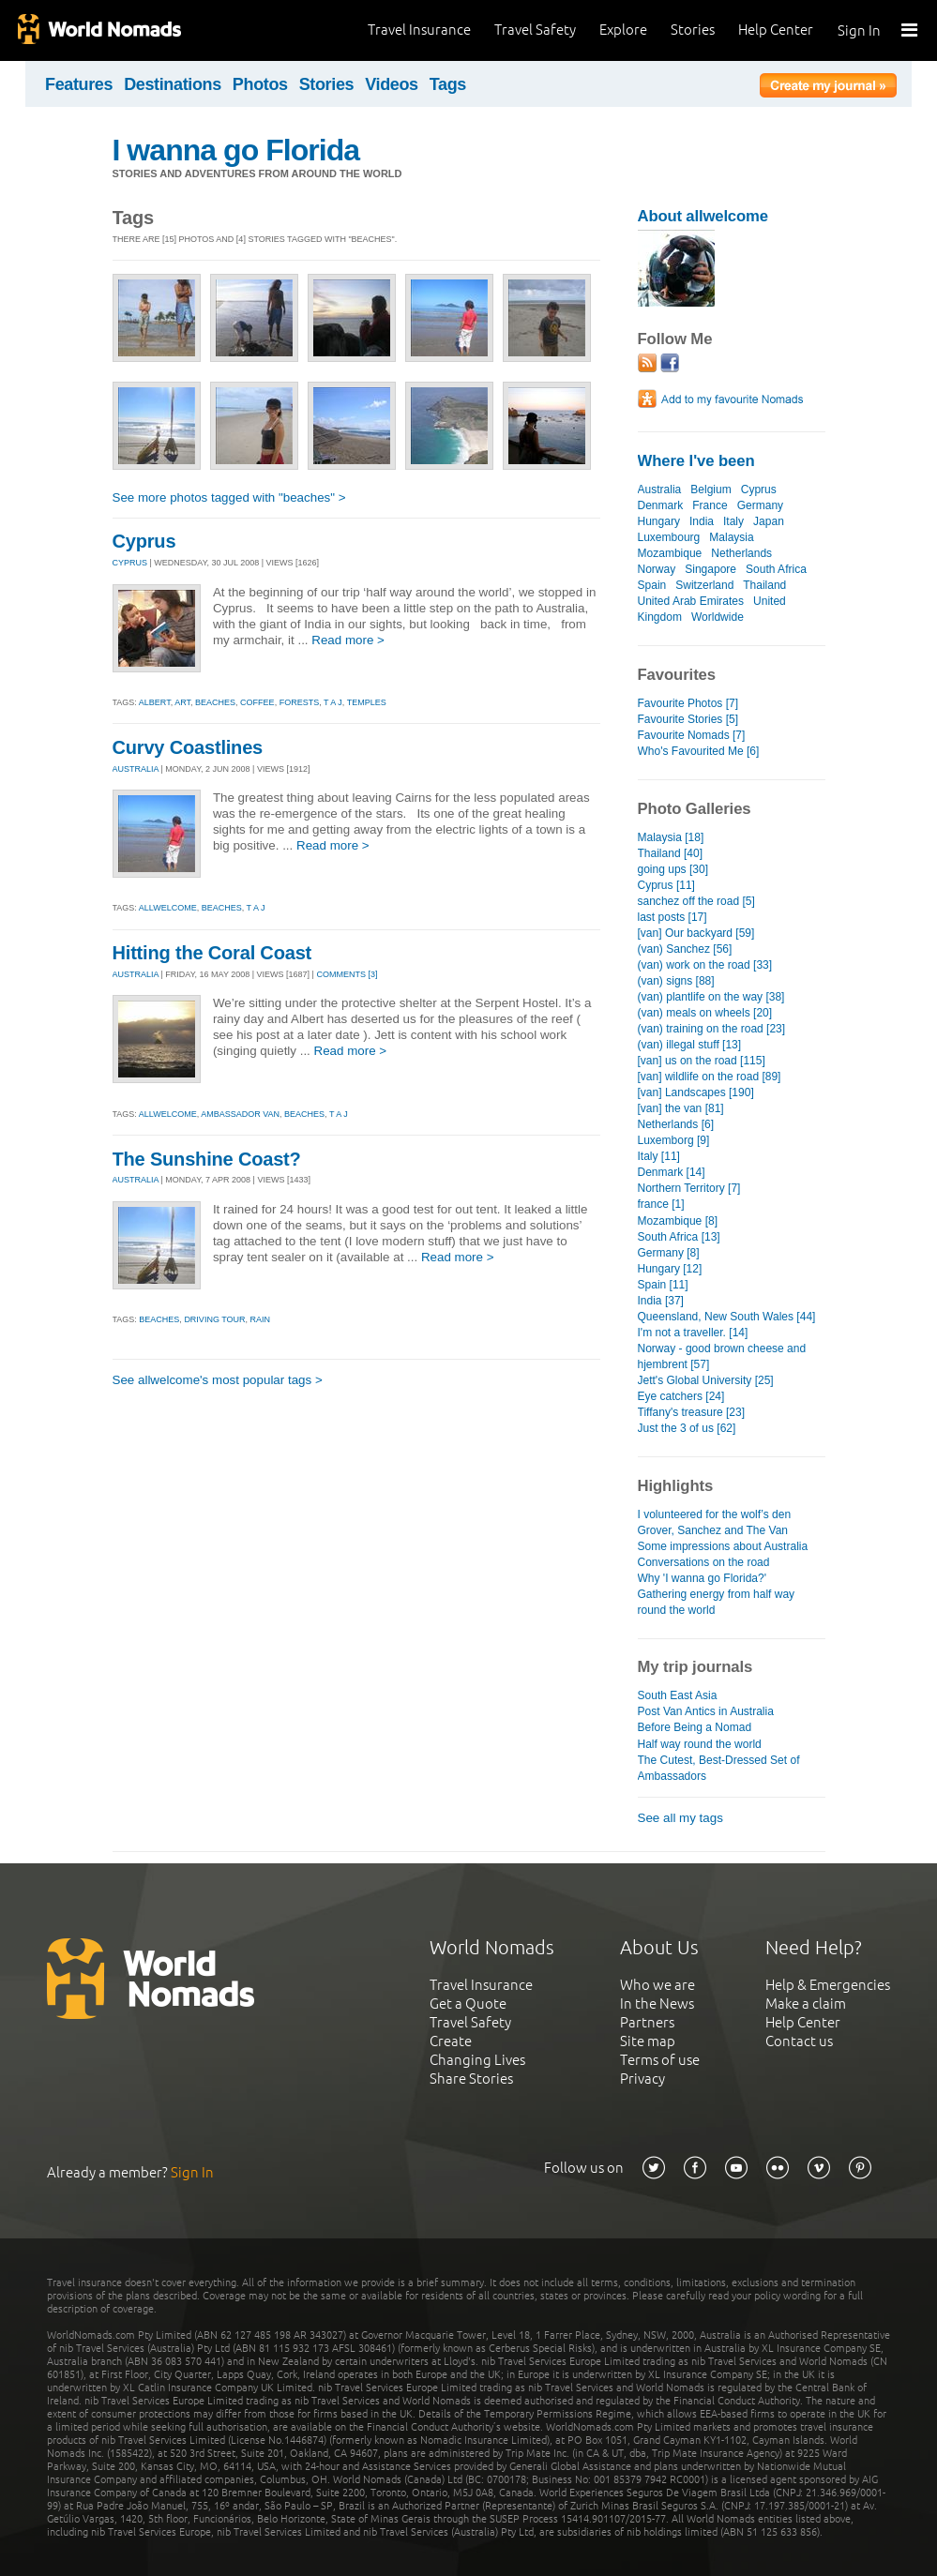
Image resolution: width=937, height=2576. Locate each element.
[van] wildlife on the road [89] (709, 1076)
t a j (333, 702)
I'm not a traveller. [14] (693, 1332)
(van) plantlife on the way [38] (711, 996)
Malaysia (731, 537)
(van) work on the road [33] (705, 965)
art (182, 702)
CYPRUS (130, 562)
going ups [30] (673, 869)
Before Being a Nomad (695, 1727)
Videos (391, 84)
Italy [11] (659, 1156)
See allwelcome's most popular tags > (218, 1380)
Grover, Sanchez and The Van (713, 1530)
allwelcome (168, 907)
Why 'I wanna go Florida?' (702, 1578)
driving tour (214, 1319)
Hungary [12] (670, 1268)
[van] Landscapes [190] (696, 1092)
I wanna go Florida (236, 150)
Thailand (764, 585)
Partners (647, 2022)
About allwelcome (703, 216)
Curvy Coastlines (188, 747)
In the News (657, 2003)
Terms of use (660, 2060)
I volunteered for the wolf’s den (715, 1514)
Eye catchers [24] (681, 1396)
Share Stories (471, 2078)
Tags (448, 84)
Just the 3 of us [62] (687, 1428)
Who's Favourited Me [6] (699, 751)
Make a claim (805, 2003)
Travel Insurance (419, 30)
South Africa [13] (679, 1236)
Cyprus (144, 541)
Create (451, 2041)
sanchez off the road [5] (696, 901)
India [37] (661, 1300)
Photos (260, 84)
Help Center (775, 30)
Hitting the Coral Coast (212, 952)
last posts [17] (672, 917)
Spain (652, 585)
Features (79, 84)
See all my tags (680, 1818)
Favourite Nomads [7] (692, 735)
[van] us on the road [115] (701, 1060)
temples (366, 702)
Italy (733, 521)
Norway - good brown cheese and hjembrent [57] (722, 1356)
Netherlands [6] (676, 1124)
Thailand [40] (670, 853)
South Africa (776, 569)
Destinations (172, 84)
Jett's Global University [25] (706, 1380)
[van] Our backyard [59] (696, 933)
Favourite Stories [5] (688, 719)
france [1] (661, 1204)
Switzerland (704, 585)
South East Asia (678, 1695)
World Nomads (98, 30)
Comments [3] (346, 974)
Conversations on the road (704, 1562)
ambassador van (240, 1114)
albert (155, 702)
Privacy (642, 2078)
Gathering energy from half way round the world (716, 1602)
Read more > (348, 640)
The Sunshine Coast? (207, 1159)
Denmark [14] (671, 1172)
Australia (660, 489)
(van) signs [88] (676, 980)
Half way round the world (700, 1744)
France (709, 505)
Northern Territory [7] (689, 1188)
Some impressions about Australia (723, 1546)
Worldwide (717, 617)
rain (260, 1319)
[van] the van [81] (681, 1108)
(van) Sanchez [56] (685, 949)
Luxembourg (669, 537)
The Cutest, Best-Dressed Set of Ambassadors (719, 1768)
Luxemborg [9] (674, 1140)
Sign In (859, 30)
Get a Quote (468, 2003)
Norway (657, 569)
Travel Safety (535, 30)
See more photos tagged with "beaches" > (229, 497)
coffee (257, 702)
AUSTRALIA (136, 769)
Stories (693, 30)
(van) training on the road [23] (712, 1028)
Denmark (661, 505)
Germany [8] (669, 1252)
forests (300, 702)
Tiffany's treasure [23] (692, 1412)
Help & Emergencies (827, 1985)
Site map (647, 2041)
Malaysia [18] (671, 837)
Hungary (659, 521)
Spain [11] (663, 1284)
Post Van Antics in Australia (706, 1711)
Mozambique (670, 553)
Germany (760, 505)
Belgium (710, 489)
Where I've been (696, 461)
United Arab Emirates (691, 601)
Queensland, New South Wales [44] (727, 1316)
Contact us (799, 2041)
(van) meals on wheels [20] (705, 1012)
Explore (623, 30)
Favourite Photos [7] (688, 703)
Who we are (657, 1985)
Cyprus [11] (666, 885)
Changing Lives (477, 2060)
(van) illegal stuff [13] (690, 1044)
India (701, 521)
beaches (215, 702)
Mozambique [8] (678, 1221)
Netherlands (741, 553)
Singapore (710, 569)
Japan (768, 521)
